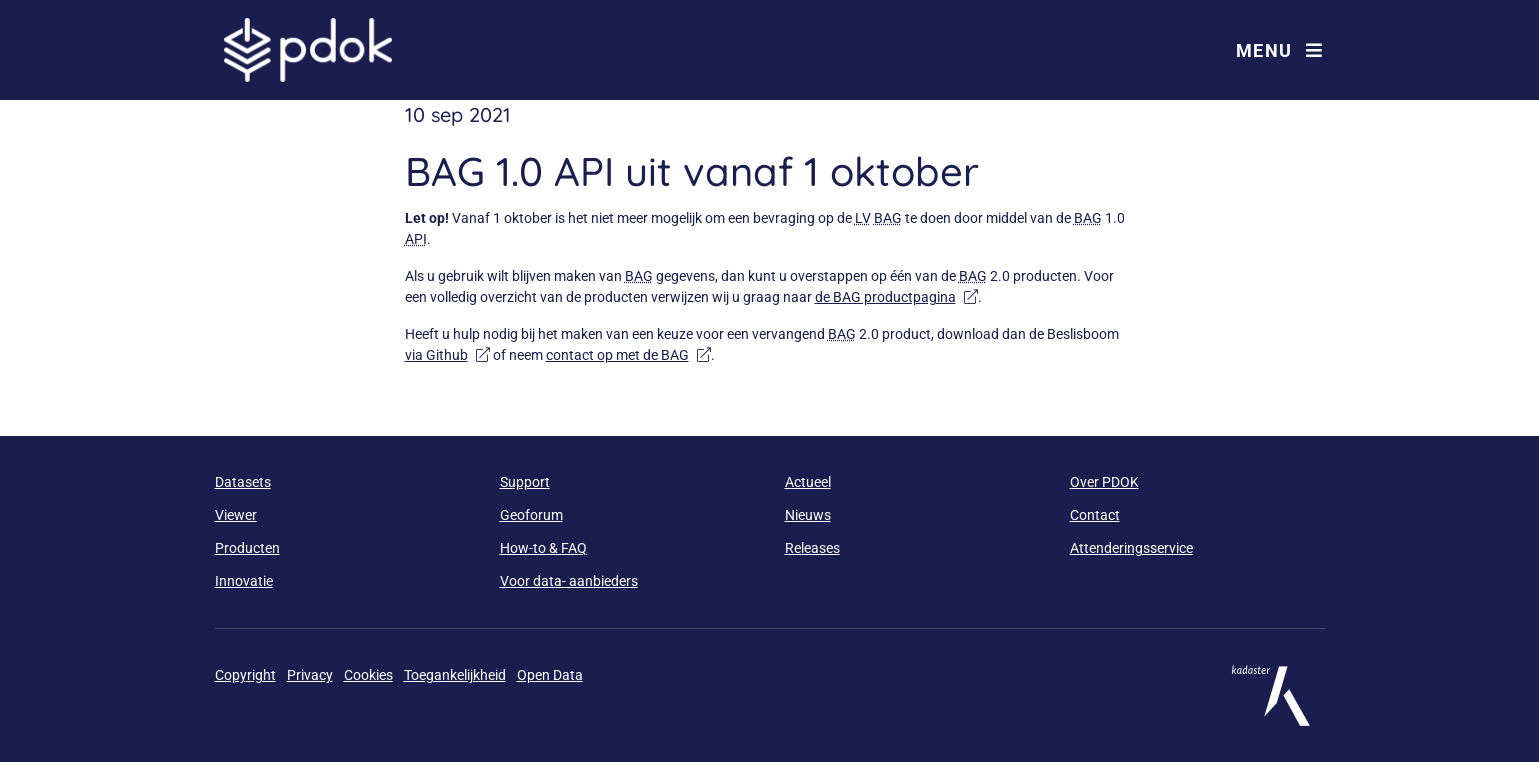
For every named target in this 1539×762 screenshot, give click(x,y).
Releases (812, 548)
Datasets (243, 482)
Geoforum (531, 515)
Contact (1095, 515)
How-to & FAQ (543, 548)
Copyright (245, 675)
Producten (247, 548)
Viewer (236, 515)
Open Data (550, 675)
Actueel (808, 482)
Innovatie (244, 581)
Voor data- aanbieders (569, 581)
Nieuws (808, 515)
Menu (1280, 50)
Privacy (310, 675)
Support (525, 482)
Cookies (368, 675)
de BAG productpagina (896, 297)
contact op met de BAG (628, 355)
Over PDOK (1104, 482)
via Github (447, 355)
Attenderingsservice (1131, 548)
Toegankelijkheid (455, 675)
